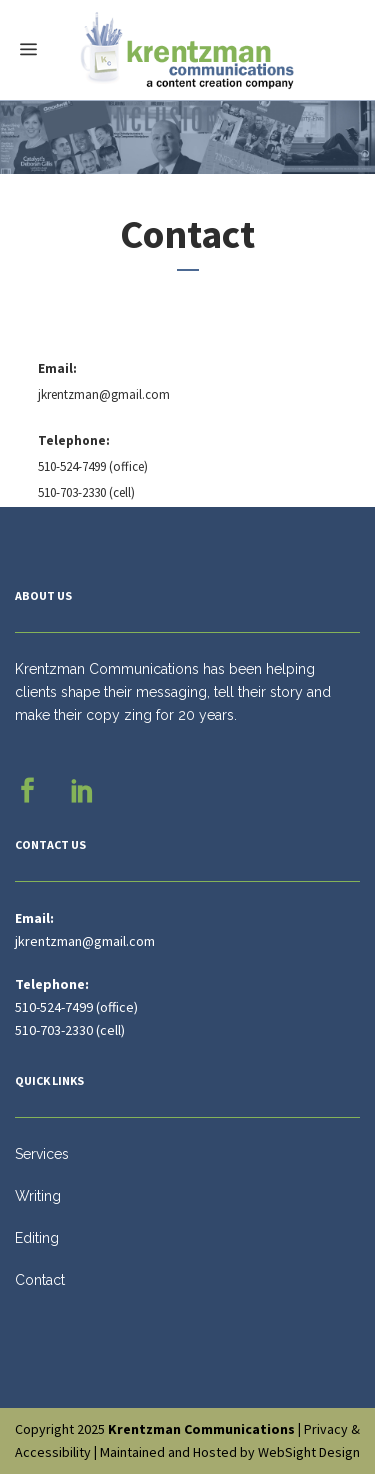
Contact (40, 1280)
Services (42, 1154)
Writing (38, 1196)
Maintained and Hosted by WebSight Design (230, 1452)
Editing (37, 1238)
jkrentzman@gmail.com (104, 394)
